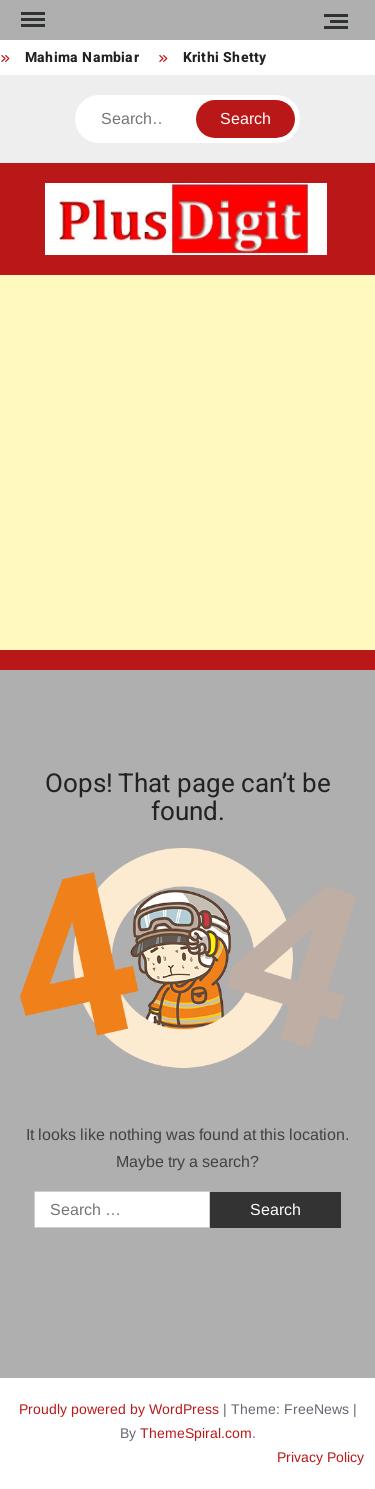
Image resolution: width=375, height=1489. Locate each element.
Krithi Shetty (225, 57)
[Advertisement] (187, 462)
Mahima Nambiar (82, 57)
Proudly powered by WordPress (119, 1409)
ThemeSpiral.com (196, 1433)
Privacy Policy (320, 1457)
